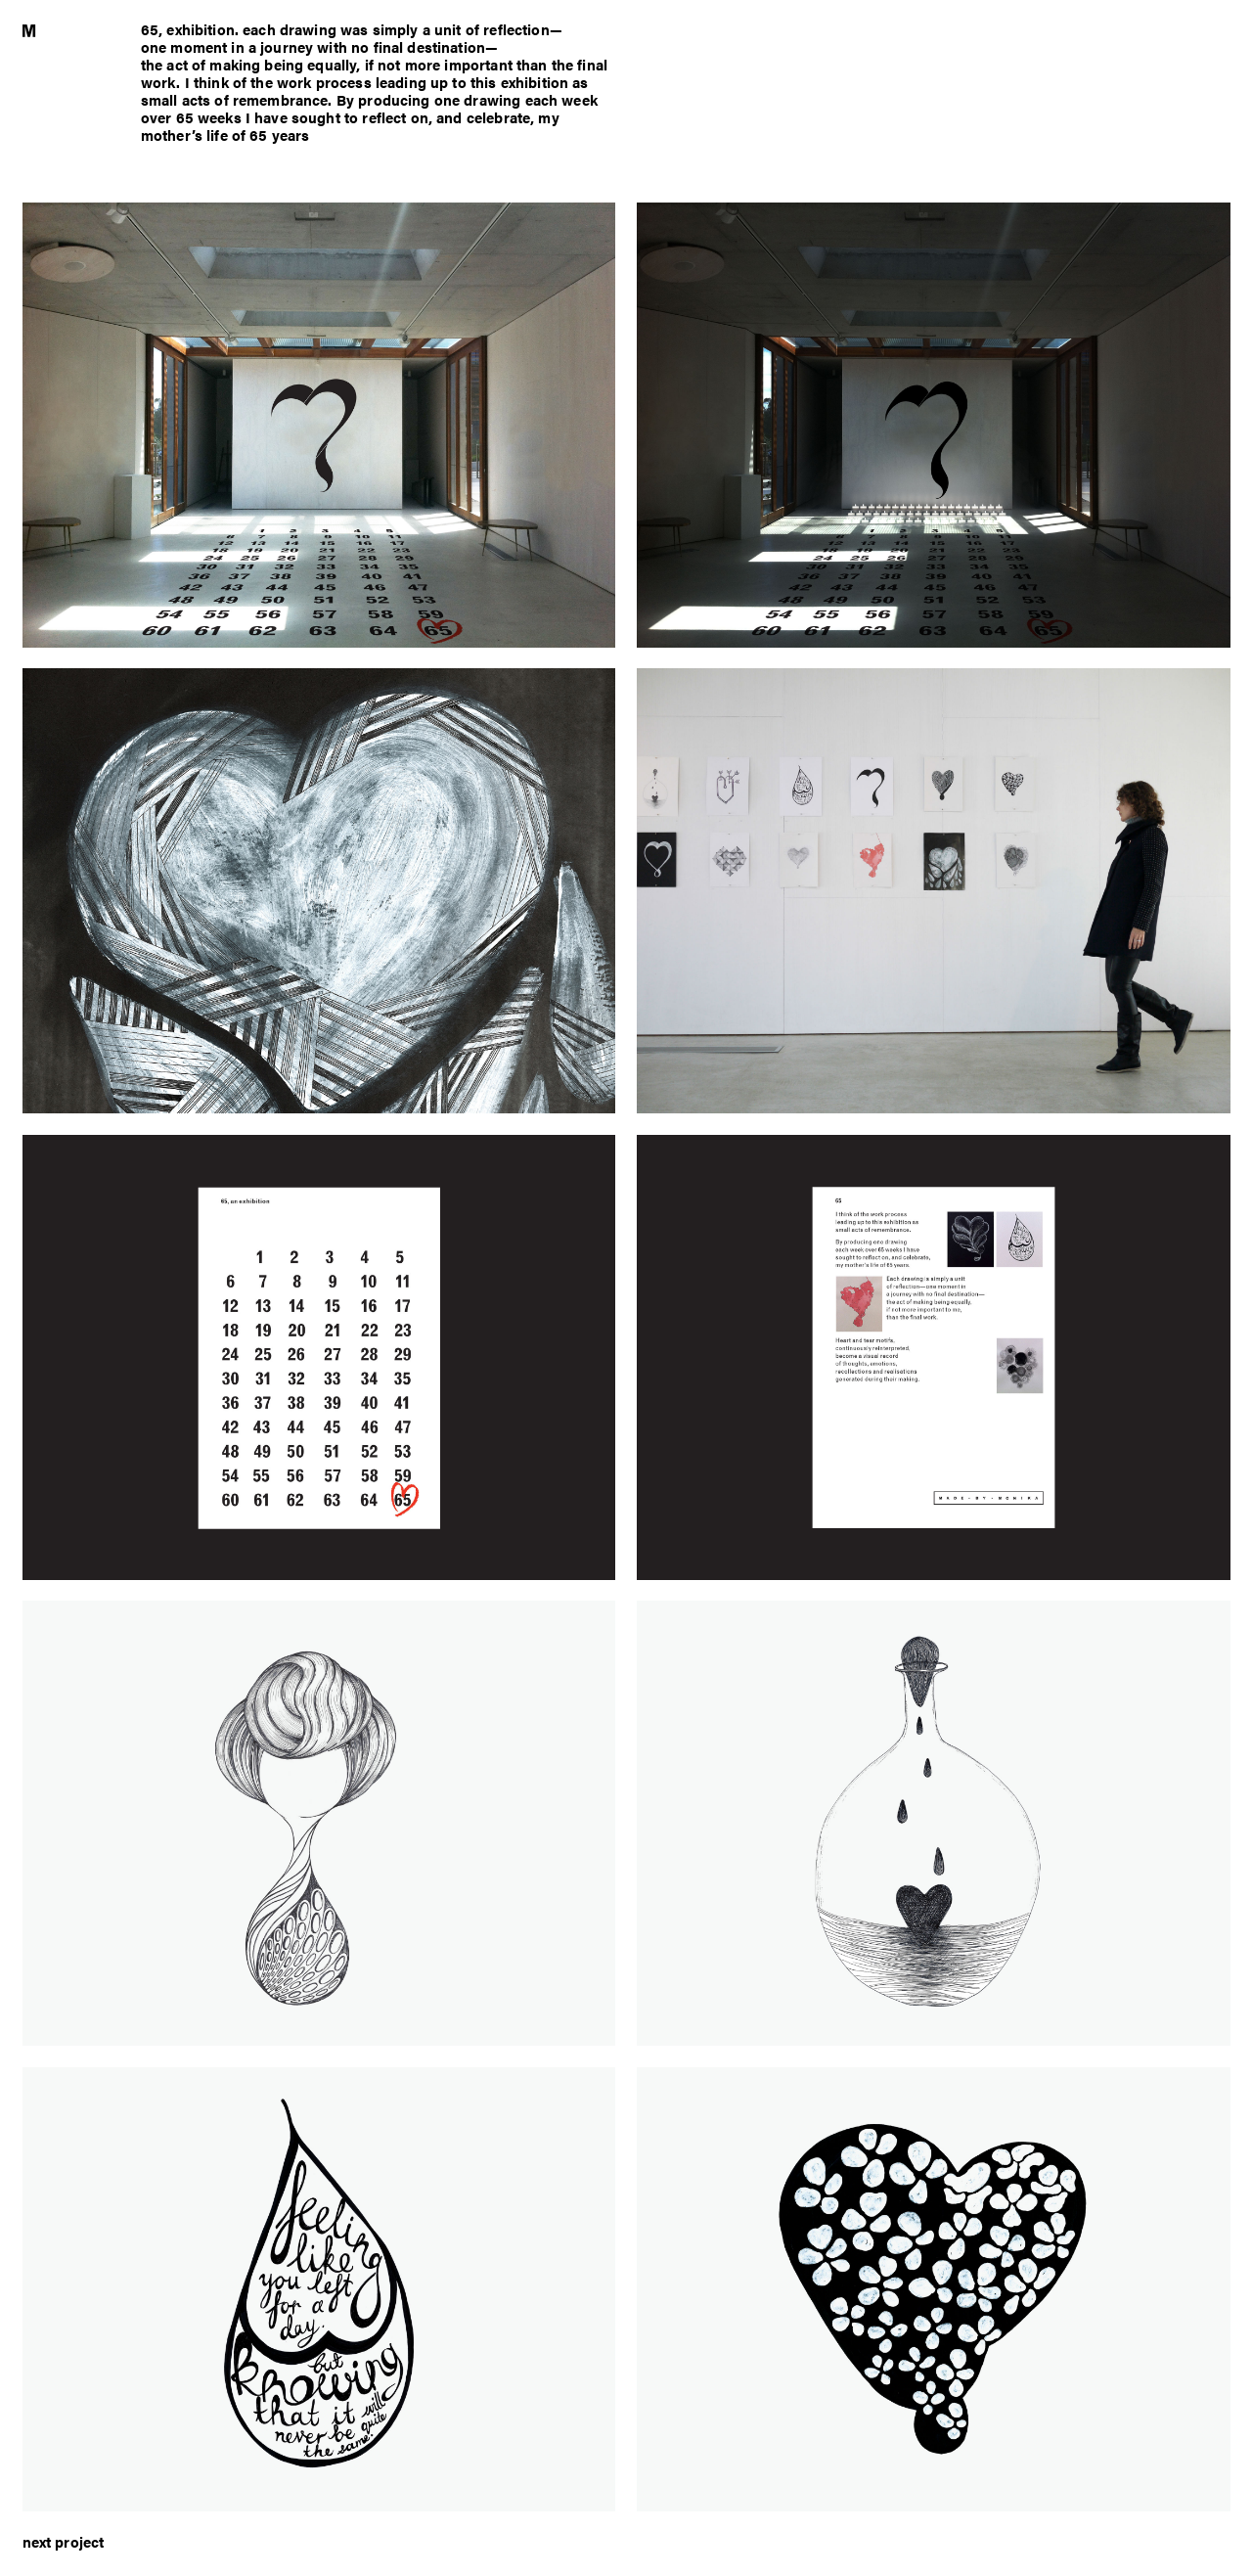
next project (63, 2541)
